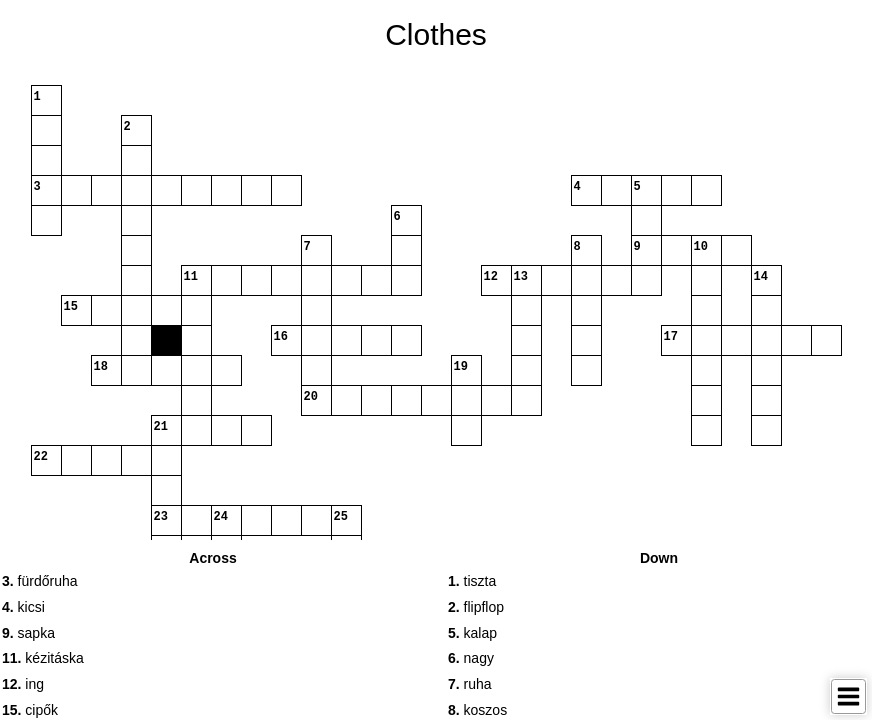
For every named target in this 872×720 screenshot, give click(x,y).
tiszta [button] (472, 581)
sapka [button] (28, 633)
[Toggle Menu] (848, 696)
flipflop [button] (476, 607)
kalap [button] (472, 633)
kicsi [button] (23, 607)
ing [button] (23, 684)
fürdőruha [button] (40, 581)
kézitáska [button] (43, 658)
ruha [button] (470, 684)
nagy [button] (471, 658)
